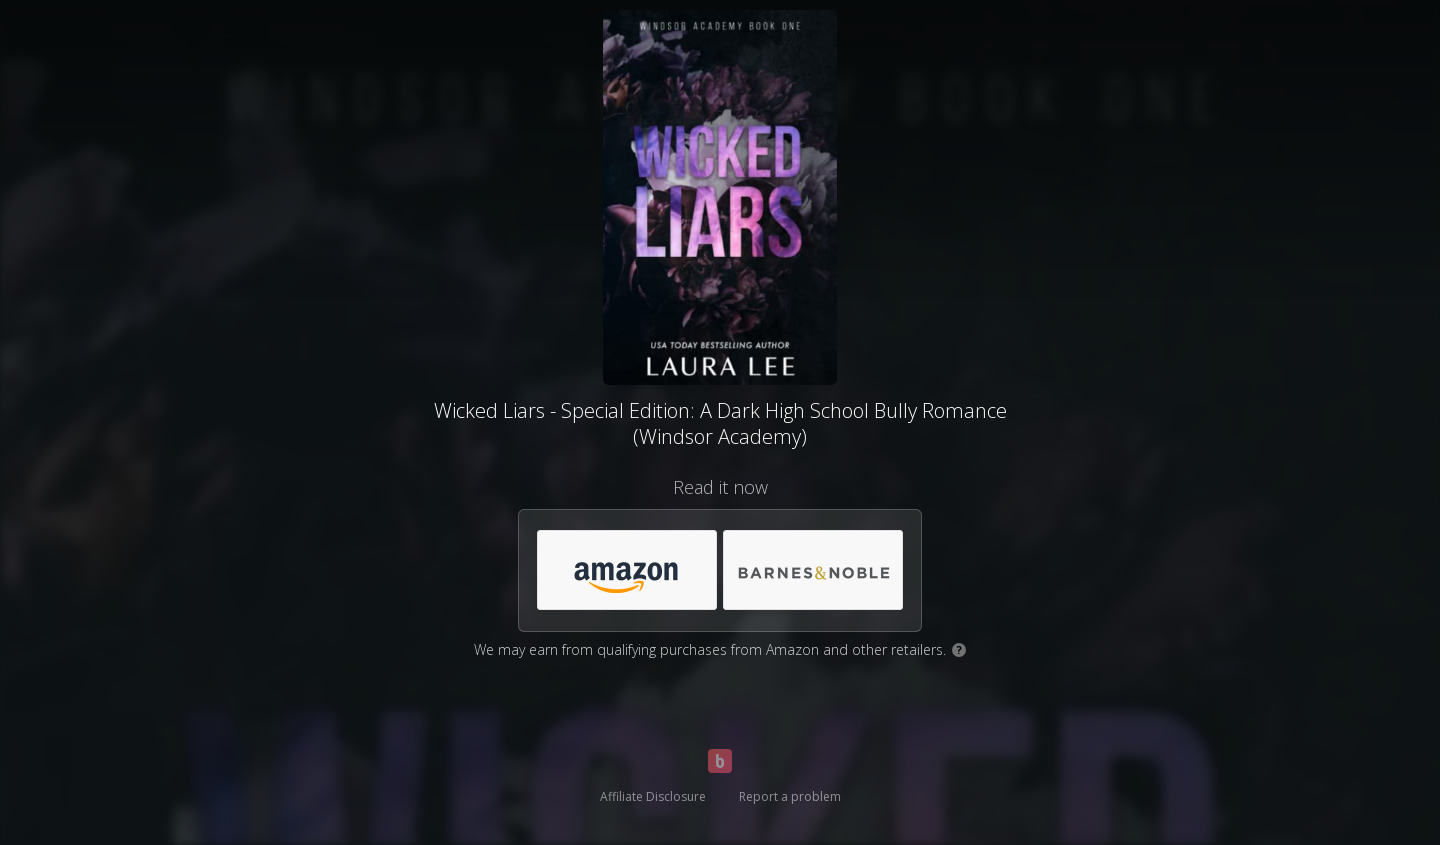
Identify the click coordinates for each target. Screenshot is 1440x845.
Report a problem (790, 796)
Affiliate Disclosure (653, 796)
